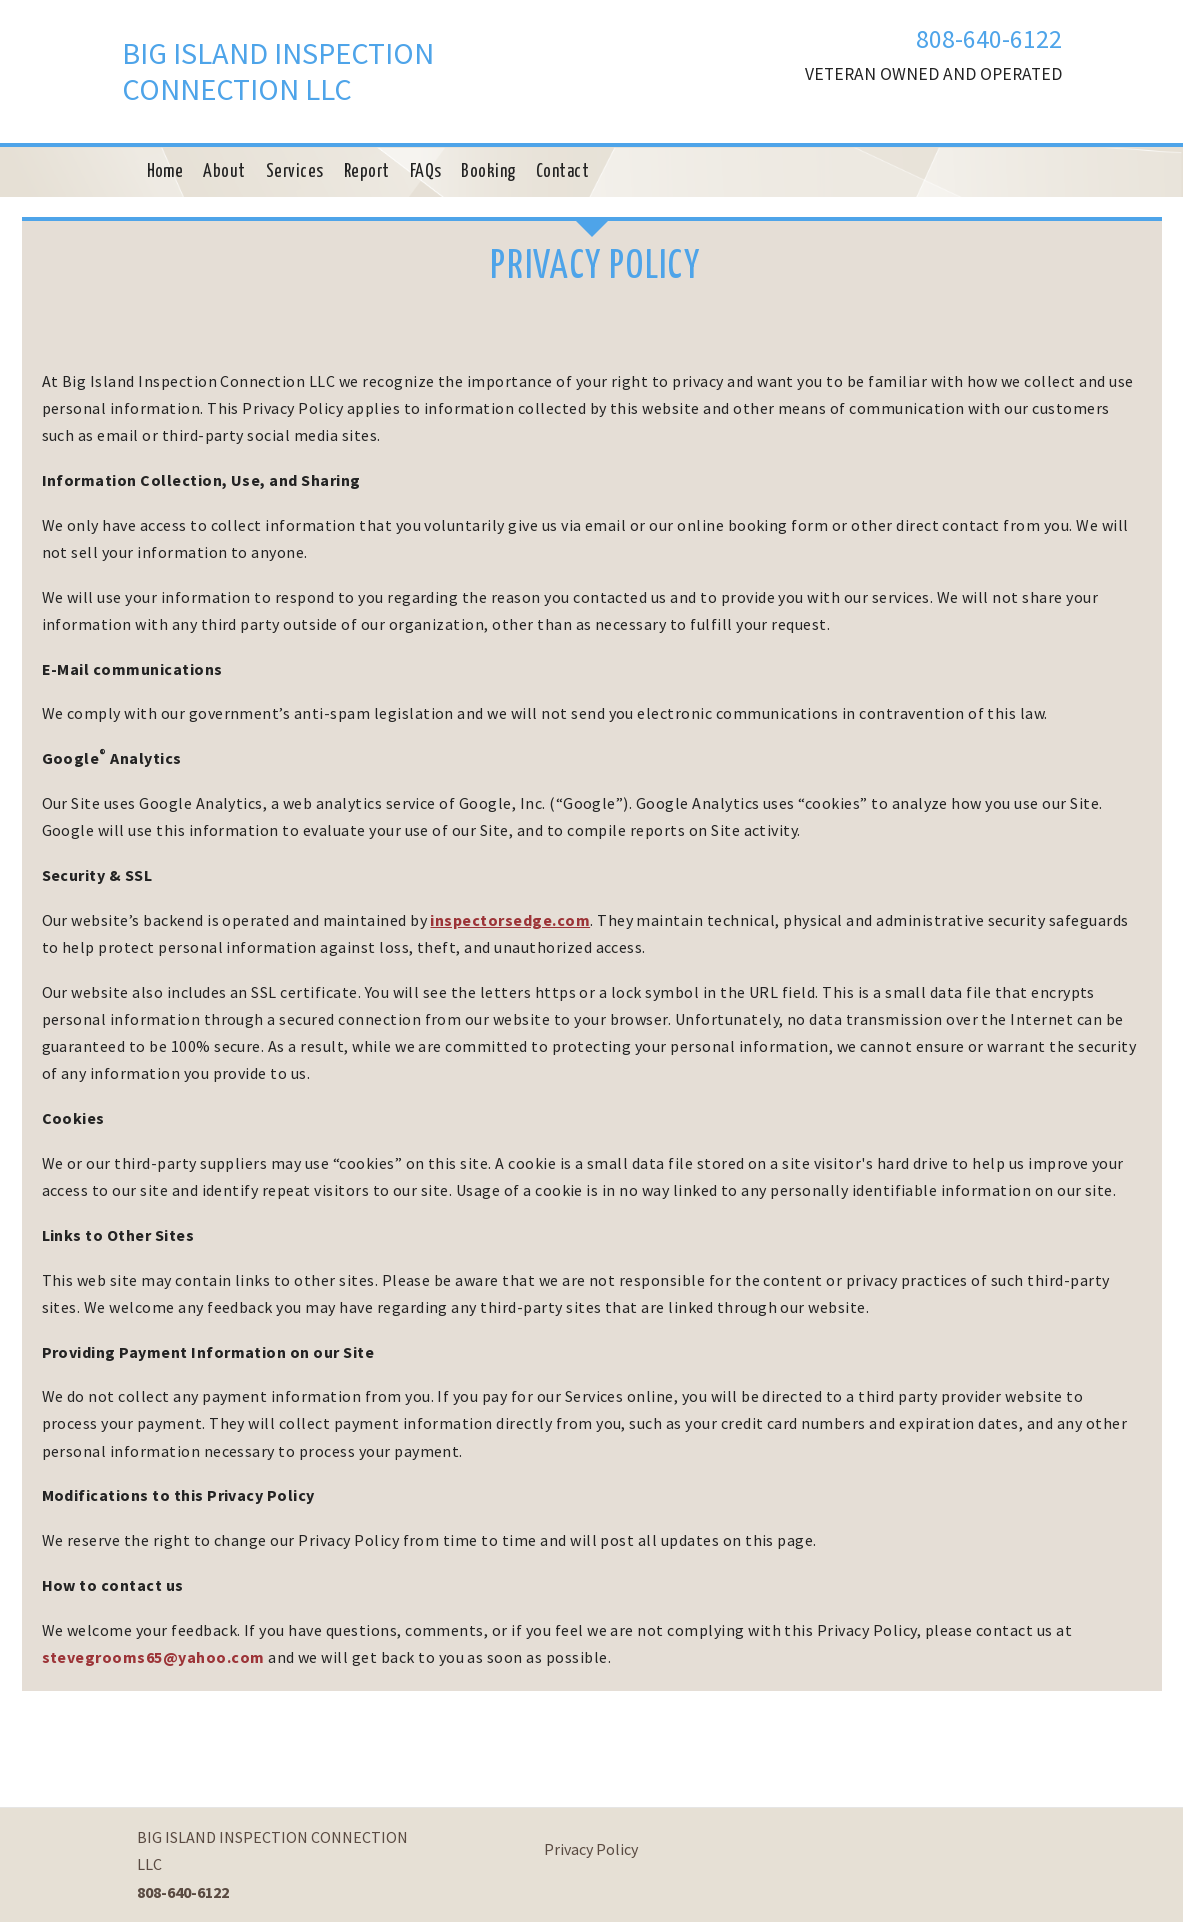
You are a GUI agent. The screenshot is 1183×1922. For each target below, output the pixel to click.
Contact (562, 172)
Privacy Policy (591, 1849)
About (224, 172)
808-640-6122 (989, 39)
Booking (488, 172)
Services (295, 172)
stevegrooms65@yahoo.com (153, 1657)
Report (367, 172)
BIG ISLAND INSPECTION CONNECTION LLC (278, 71)
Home (165, 172)
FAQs (426, 172)
